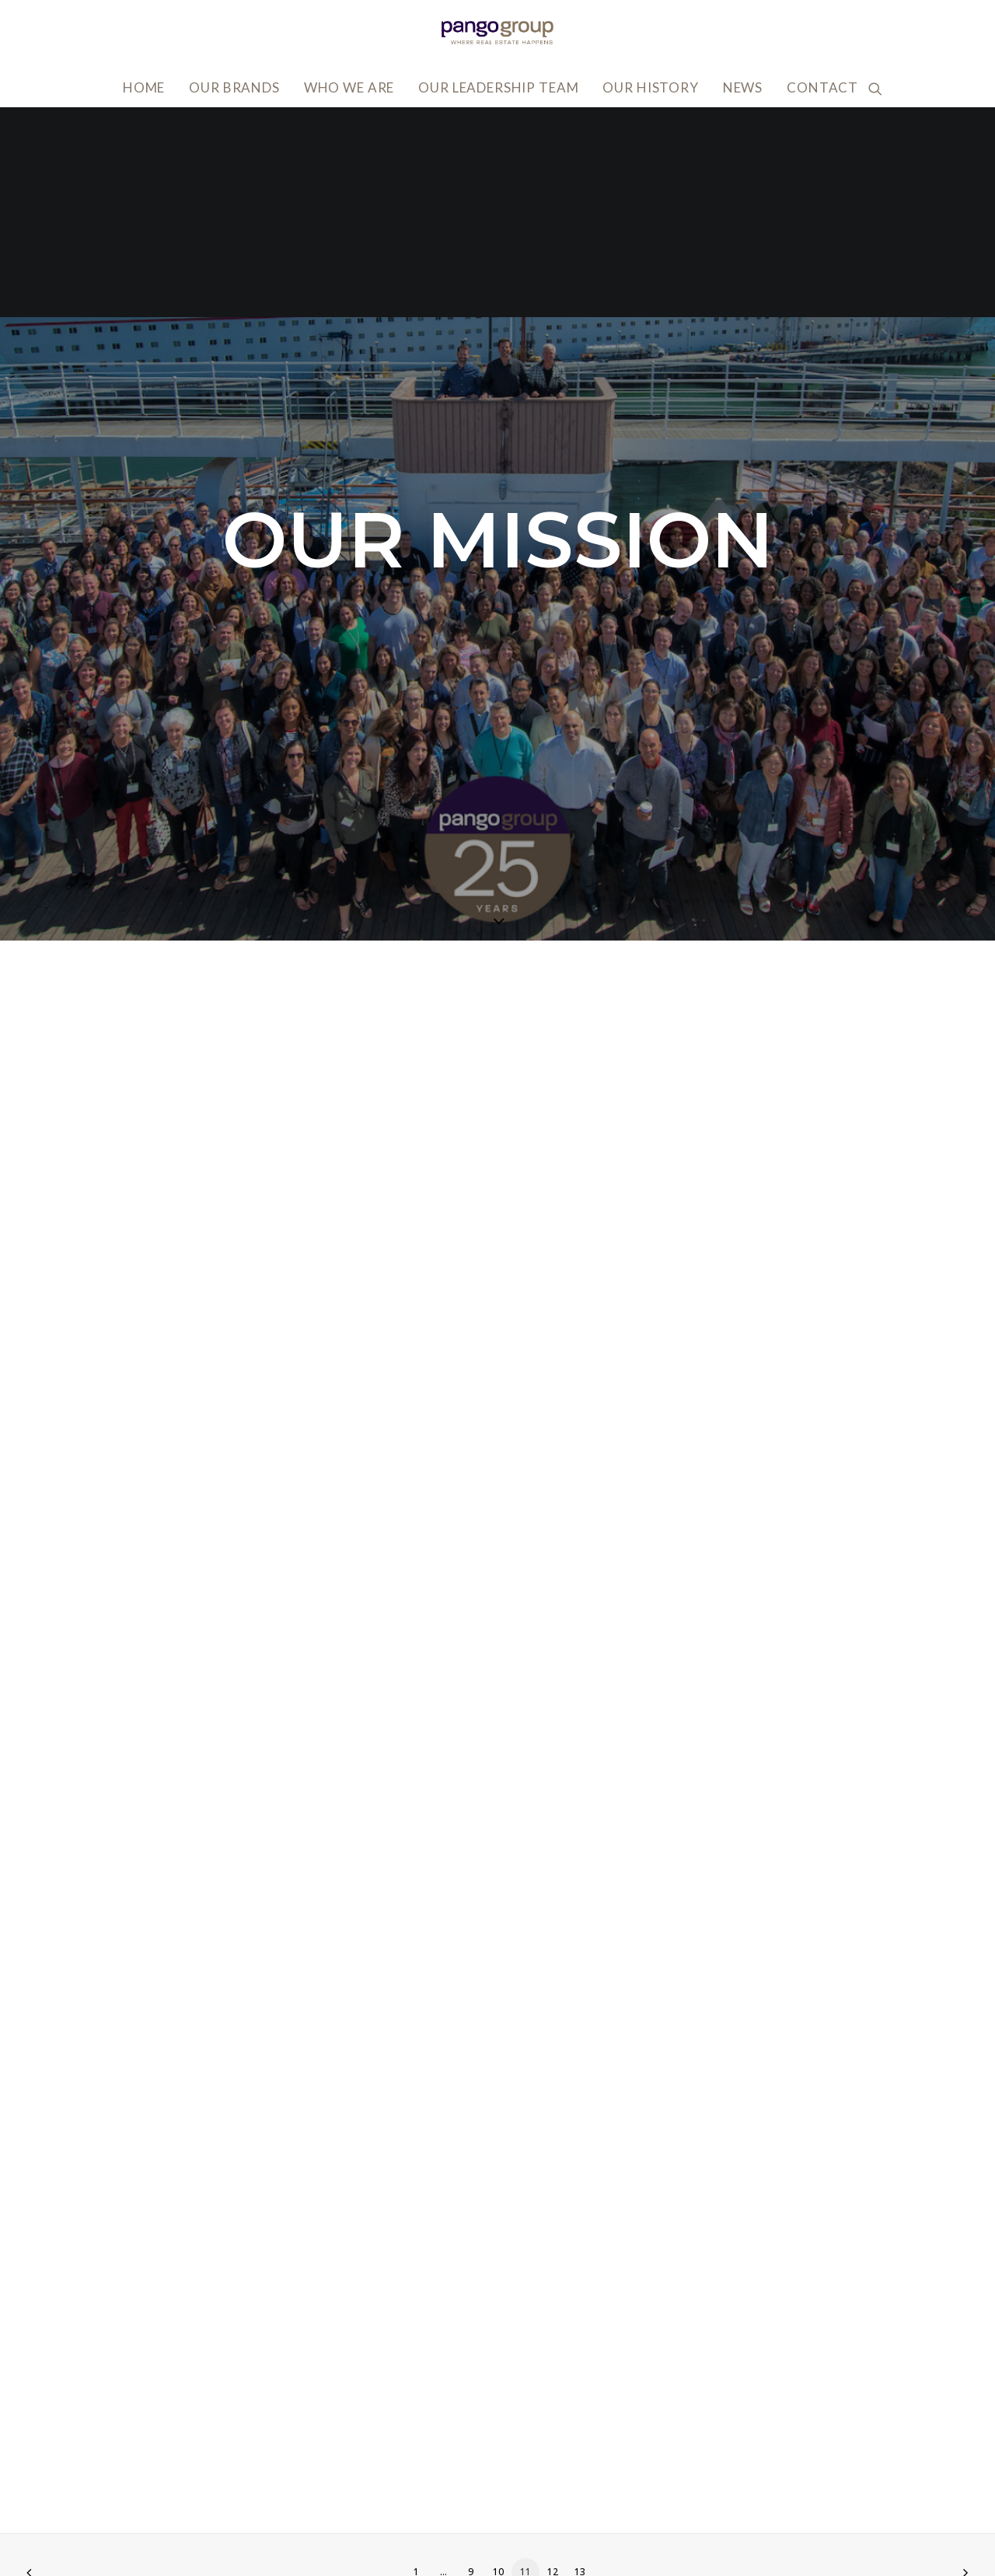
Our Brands (234, 87)
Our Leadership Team (498, 87)
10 (498, 2361)
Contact (822, 87)
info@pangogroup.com (214, 2512)
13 (579, 2361)
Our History (650, 87)
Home (144, 87)
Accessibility (755, 2464)
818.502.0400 (185, 2535)
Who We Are (349, 87)
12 (552, 2361)
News (743, 87)
